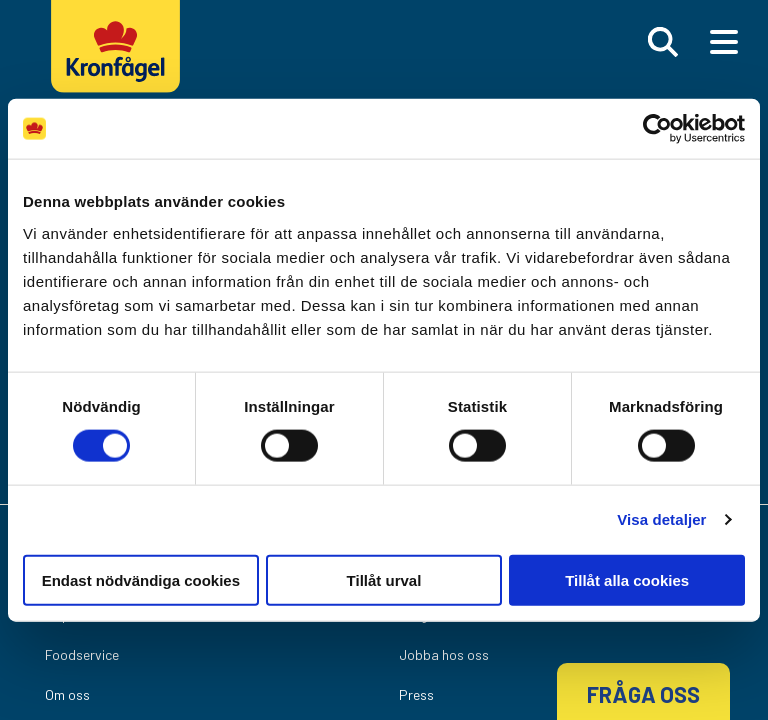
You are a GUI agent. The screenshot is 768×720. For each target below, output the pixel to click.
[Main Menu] (724, 42)
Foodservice (82, 654)
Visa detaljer (661, 519)
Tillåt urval (384, 579)
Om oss (67, 694)
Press (416, 694)
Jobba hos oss (444, 654)
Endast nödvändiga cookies (141, 579)
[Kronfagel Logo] (120, 65)
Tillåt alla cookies (627, 579)
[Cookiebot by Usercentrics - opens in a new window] (657, 129)
